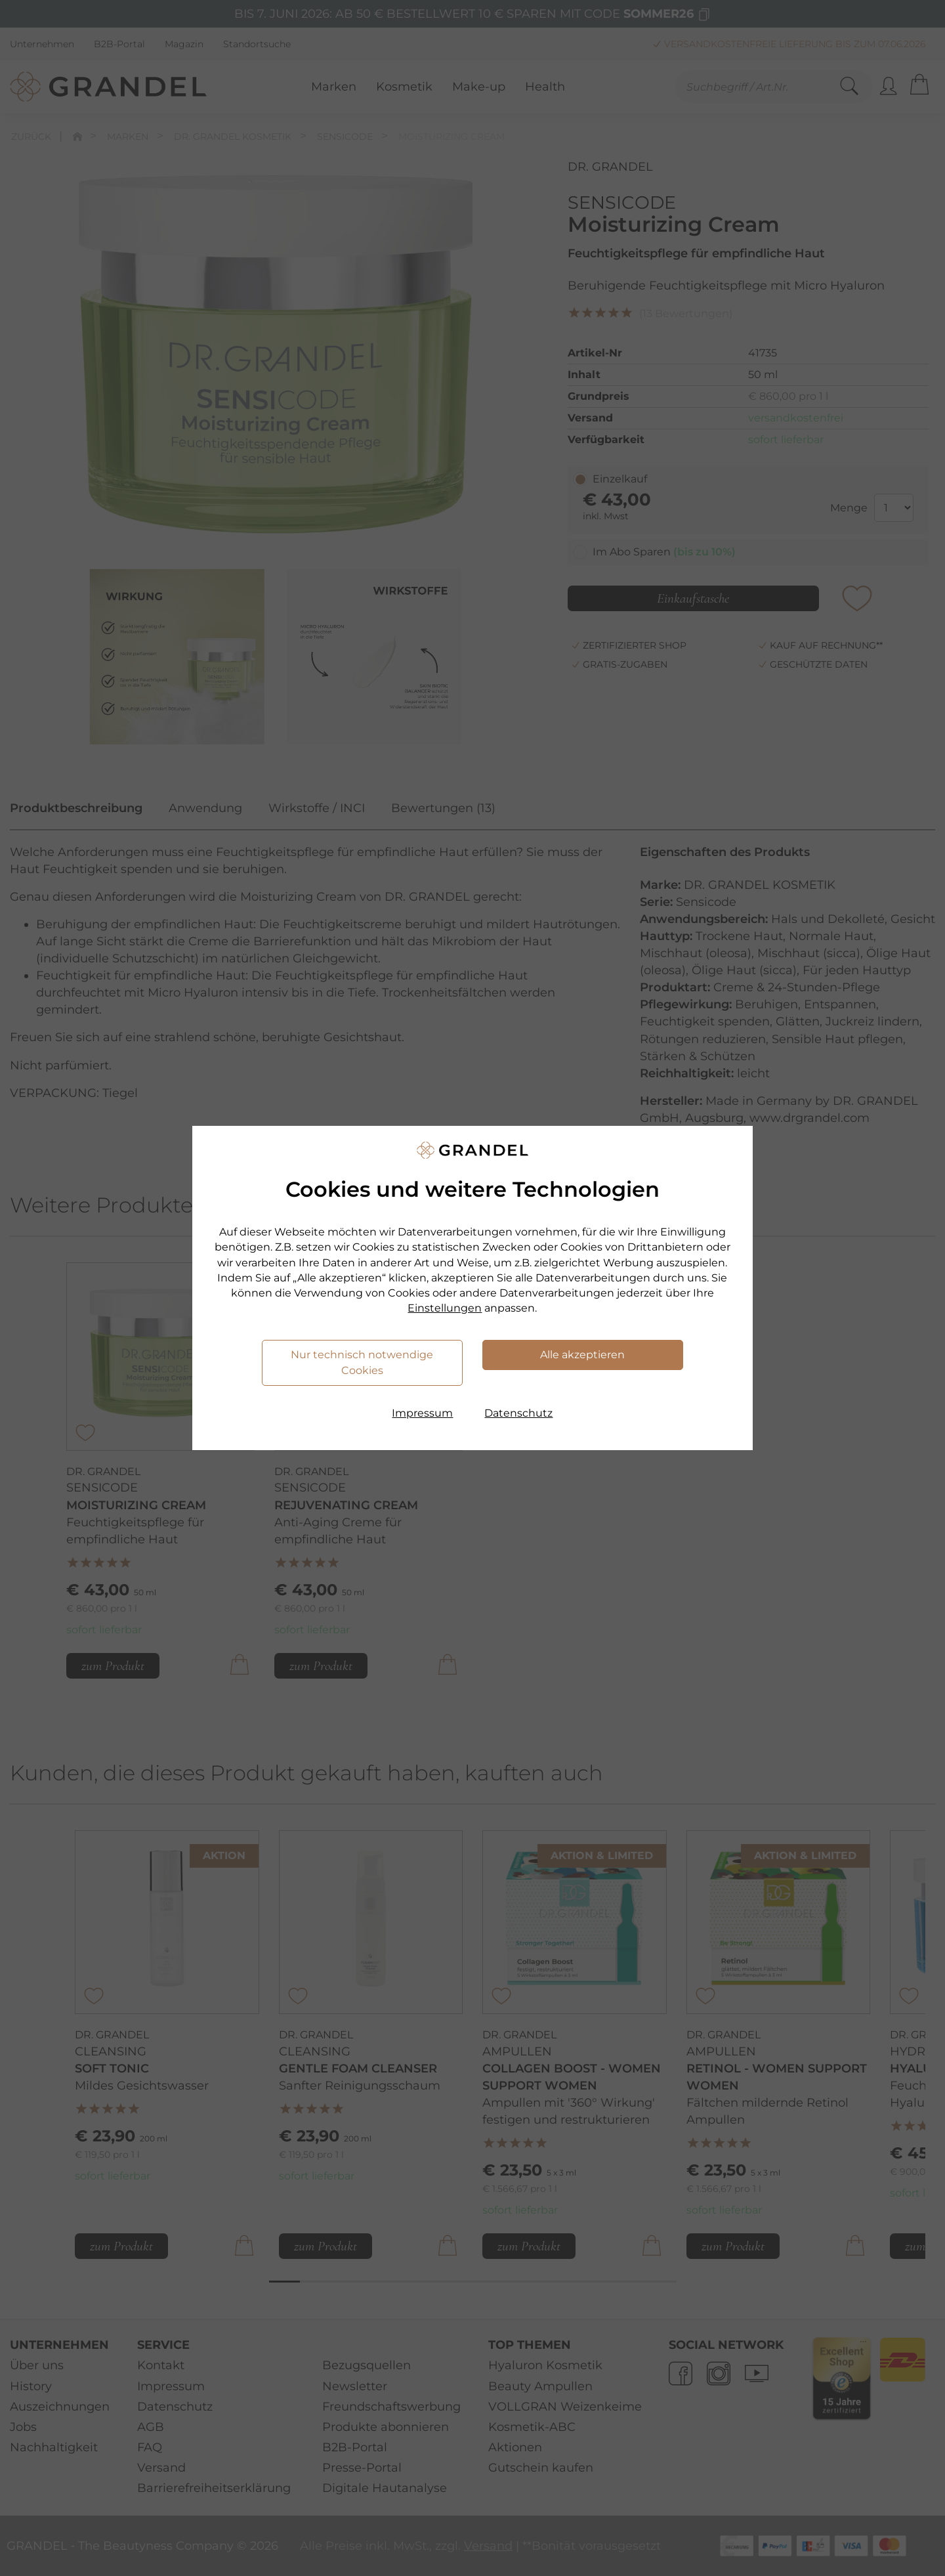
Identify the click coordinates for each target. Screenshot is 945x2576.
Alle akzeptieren (582, 1354)
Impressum (422, 1413)
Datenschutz (518, 1413)
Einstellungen (445, 1308)
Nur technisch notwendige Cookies (362, 1362)
